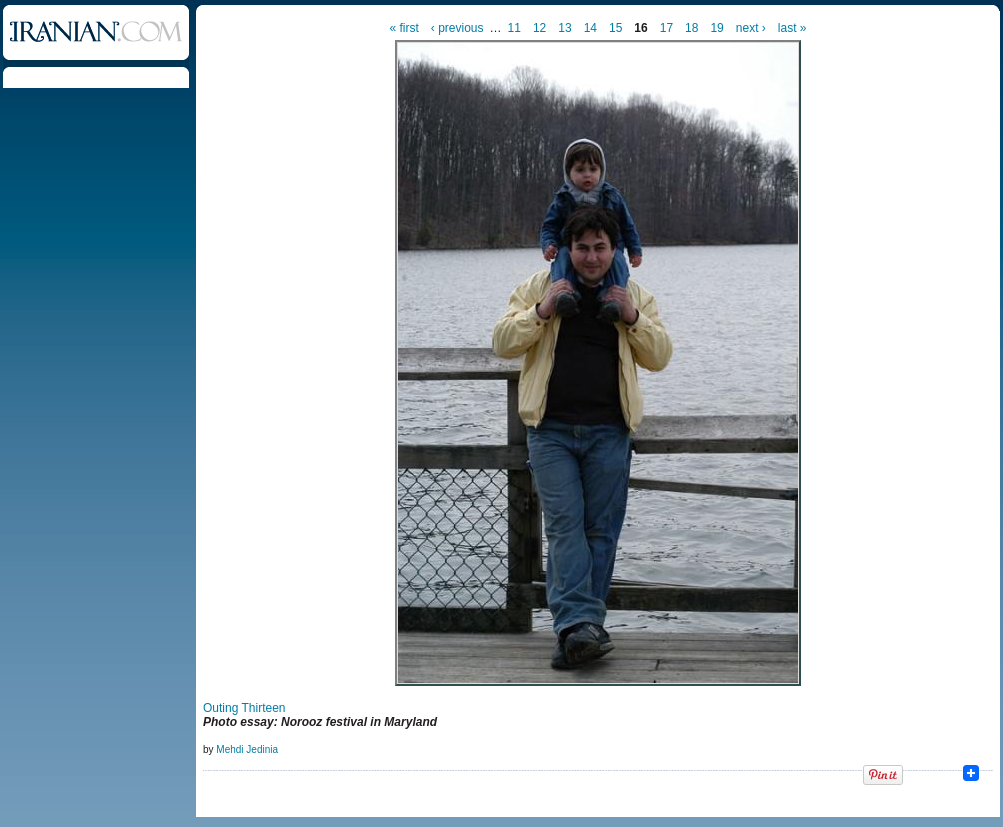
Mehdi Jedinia (247, 749)
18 (691, 28)
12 (539, 28)
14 (590, 28)
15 (615, 28)
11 (514, 28)
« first (404, 28)
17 (666, 28)
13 (564, 28)
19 (716, 28)
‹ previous (457, 28)
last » (792, 28)
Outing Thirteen (244, 708)
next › (751, 28)
